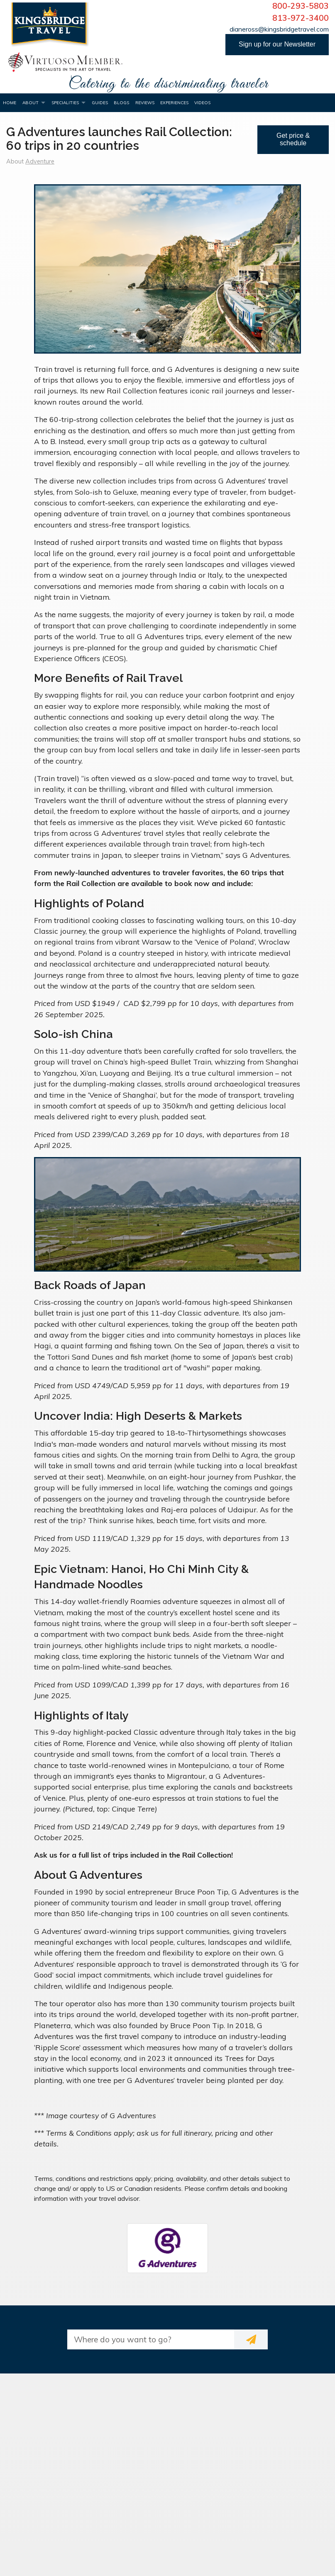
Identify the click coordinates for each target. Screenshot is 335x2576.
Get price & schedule (293, 139)
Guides (100, 102)
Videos (202, 102)
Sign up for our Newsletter (277, 44)
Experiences (174, 102)
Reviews (144, 102)
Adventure (39, 161)
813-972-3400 (300, 18)
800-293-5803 (300, 6)
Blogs (121, 102)
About (30, 102)
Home (9, 102)
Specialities (65, 102)
